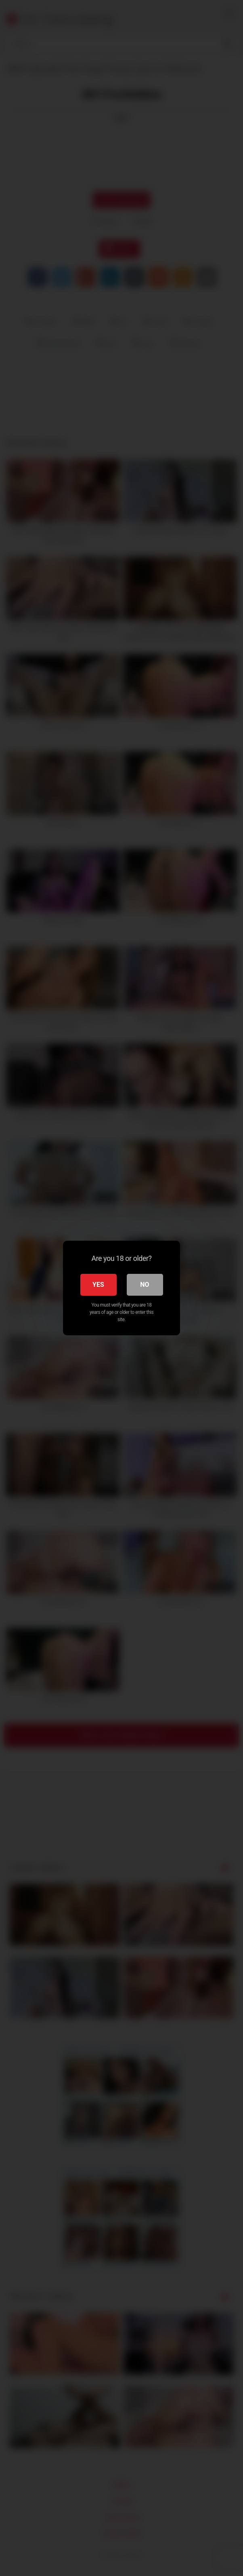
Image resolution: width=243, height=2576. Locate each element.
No (144, 1284)
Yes (98, 1284)
